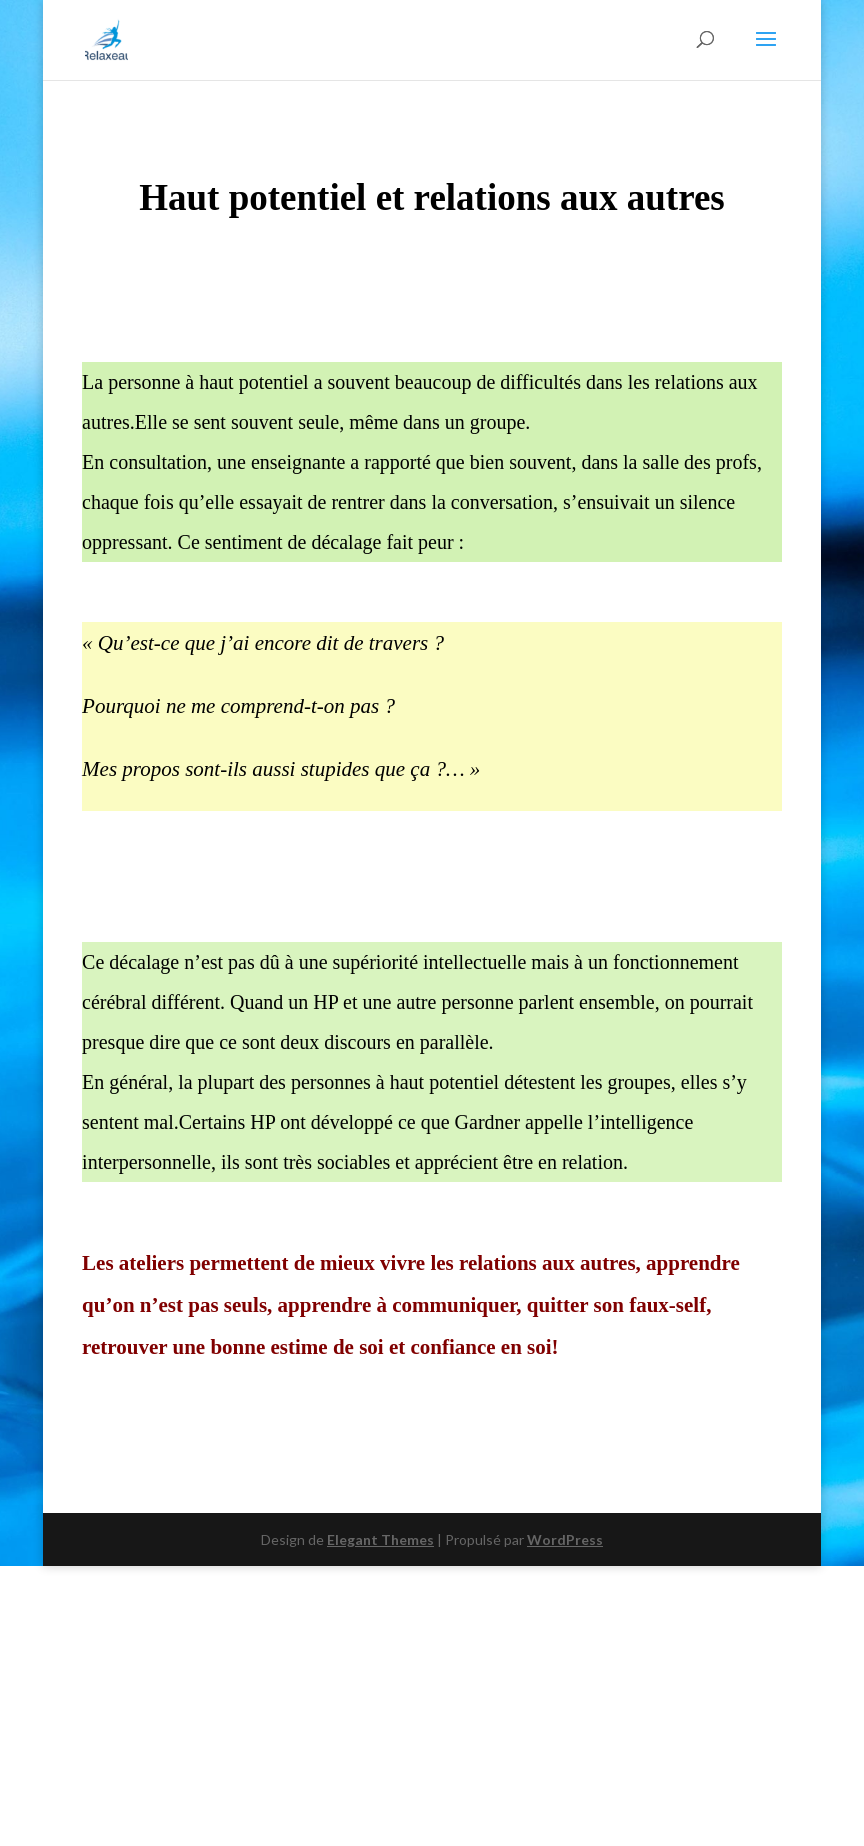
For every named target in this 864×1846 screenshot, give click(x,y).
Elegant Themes (380, 1539)
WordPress (565, 1539)
